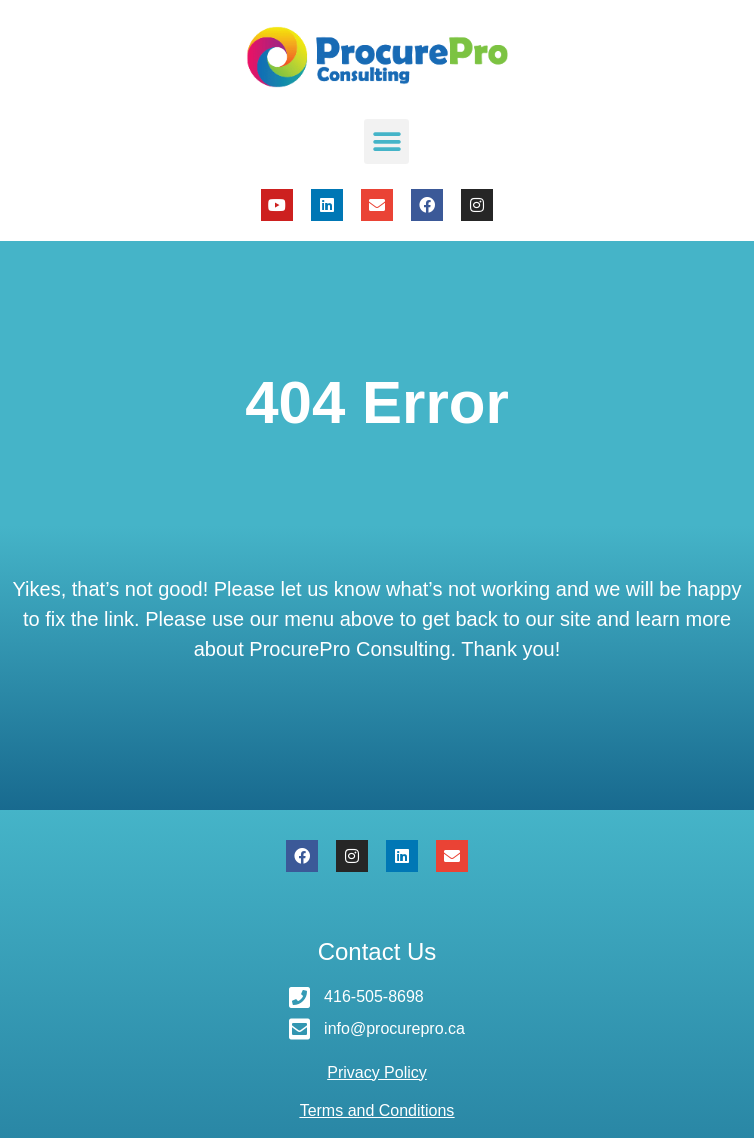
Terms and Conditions (377, 1110)
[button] (386, 141)
